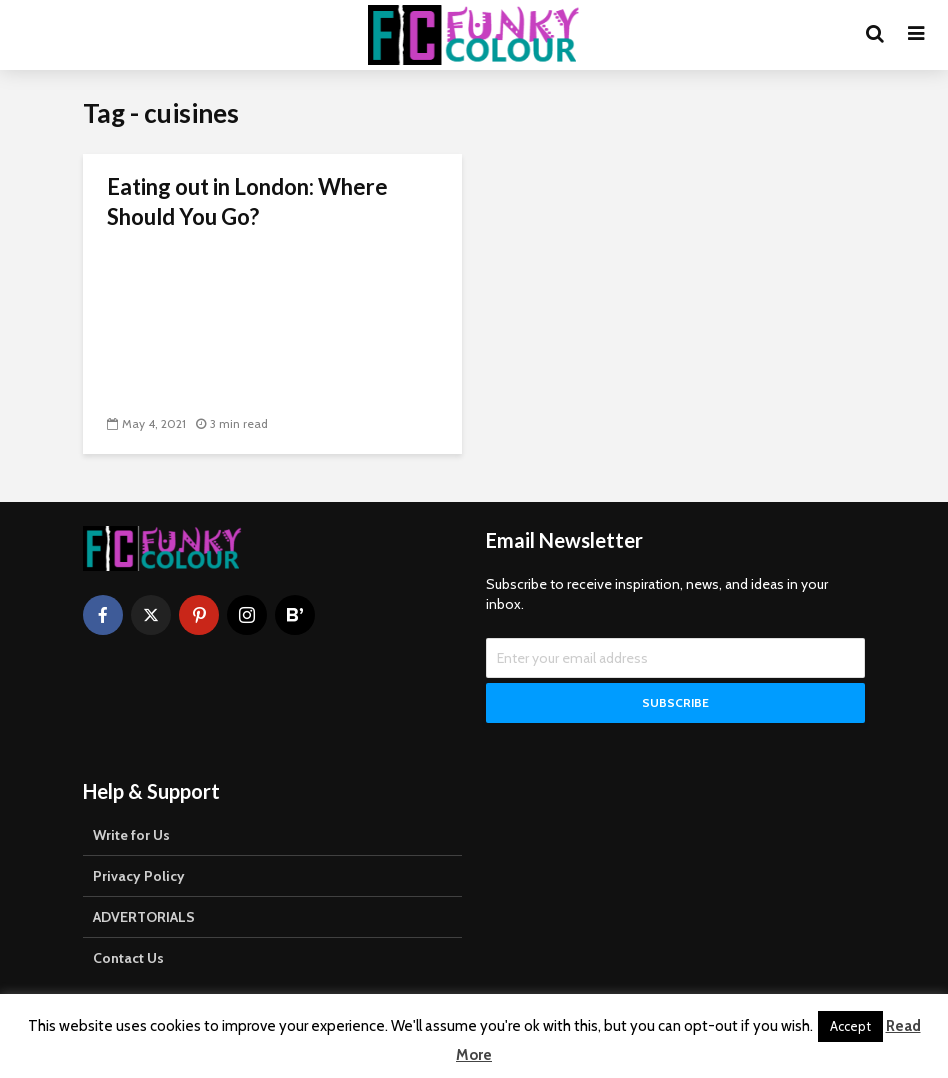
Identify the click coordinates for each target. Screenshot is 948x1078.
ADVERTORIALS (144, 919)
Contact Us (128, 960)
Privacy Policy (139, 878)
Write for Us (131, 837)
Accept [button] (850, 1026)
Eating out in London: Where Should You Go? (247, 201)
